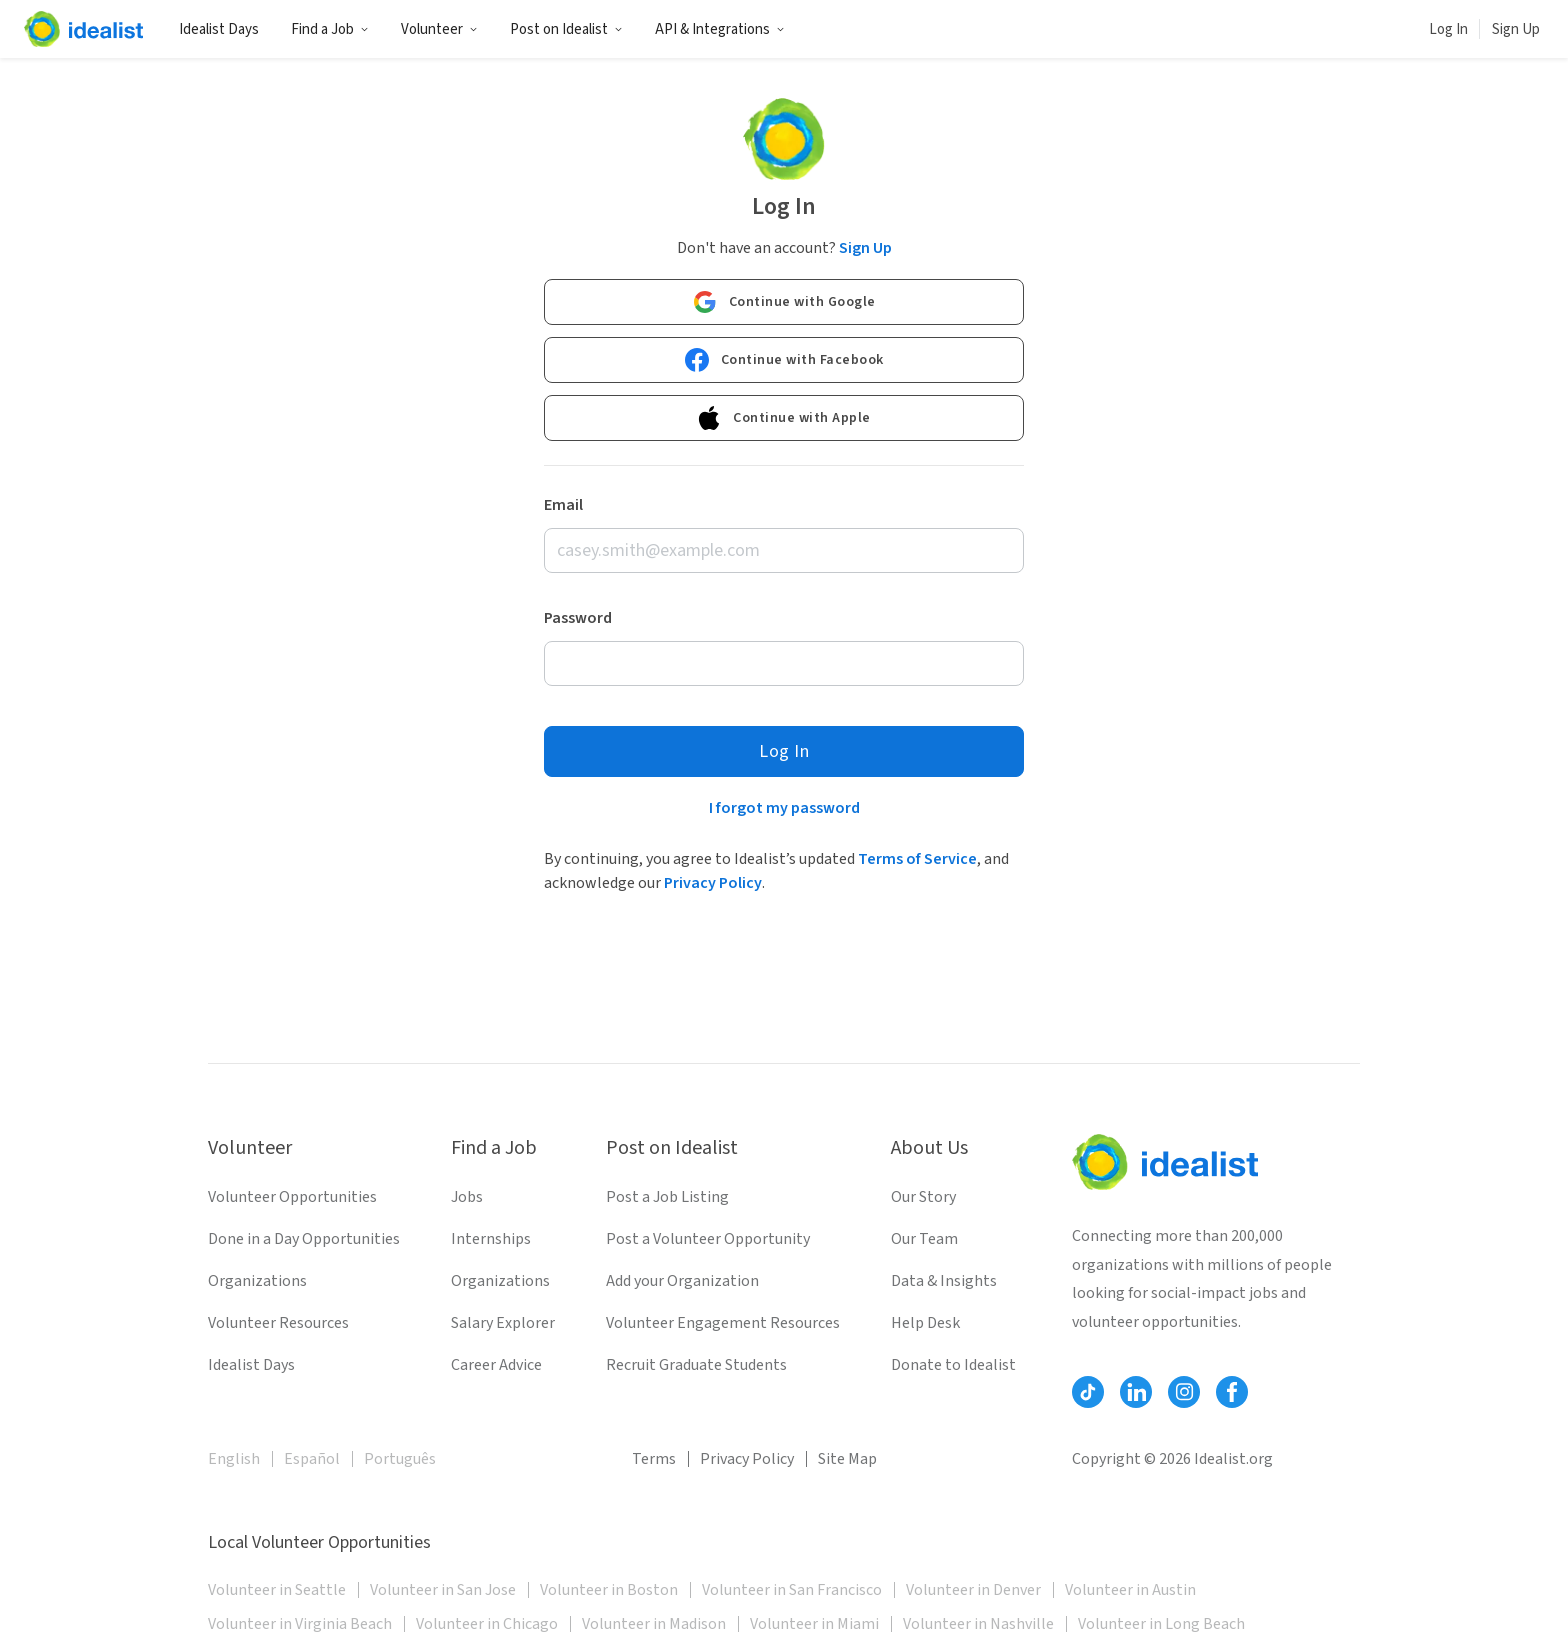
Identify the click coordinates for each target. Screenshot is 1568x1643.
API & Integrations (720, 29)
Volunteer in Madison (654, 1624)
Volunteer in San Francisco (792, 1590)
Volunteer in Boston (609, 1590)
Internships (491, 1239)
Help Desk (925, 1323)
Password (578, 618)
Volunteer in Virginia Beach (300, 1624)
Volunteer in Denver (973, 1590)
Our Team (924, 1239)
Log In (1448, 29)
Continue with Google (784, 302)
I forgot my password (784, 808)
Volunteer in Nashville (978, 1624)
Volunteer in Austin (1130, 1590)
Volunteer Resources (278, 1323)
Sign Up (1516, 29)
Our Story (923, 1197)
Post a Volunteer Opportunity (708, 1239)
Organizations (257, 1281)
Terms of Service (917, 859)
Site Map (847, 1459)
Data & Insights (944, 1281)
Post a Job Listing (667, 1197)
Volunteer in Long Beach (1161, 1624)
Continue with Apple (784, 418)
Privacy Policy (713, 883)
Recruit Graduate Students (696, 1365)
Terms (654, 1459)
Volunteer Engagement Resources (723, 1323)
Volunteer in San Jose (443, 1590)
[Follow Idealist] (1088, 1392)
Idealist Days (219, 29)
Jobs (467, 1197)
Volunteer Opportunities (292, 1197)
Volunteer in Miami (814, 1624)
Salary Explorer (503, 1323)
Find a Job (330, 29)
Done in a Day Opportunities (304, 1239)
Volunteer (439, 29)
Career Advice (496, 1365)
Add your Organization (682, 1281)
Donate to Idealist (953, 1365)
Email (563, 505)
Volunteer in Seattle (277, 1590)
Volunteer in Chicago (487, 1624)
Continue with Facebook (784, 360)
